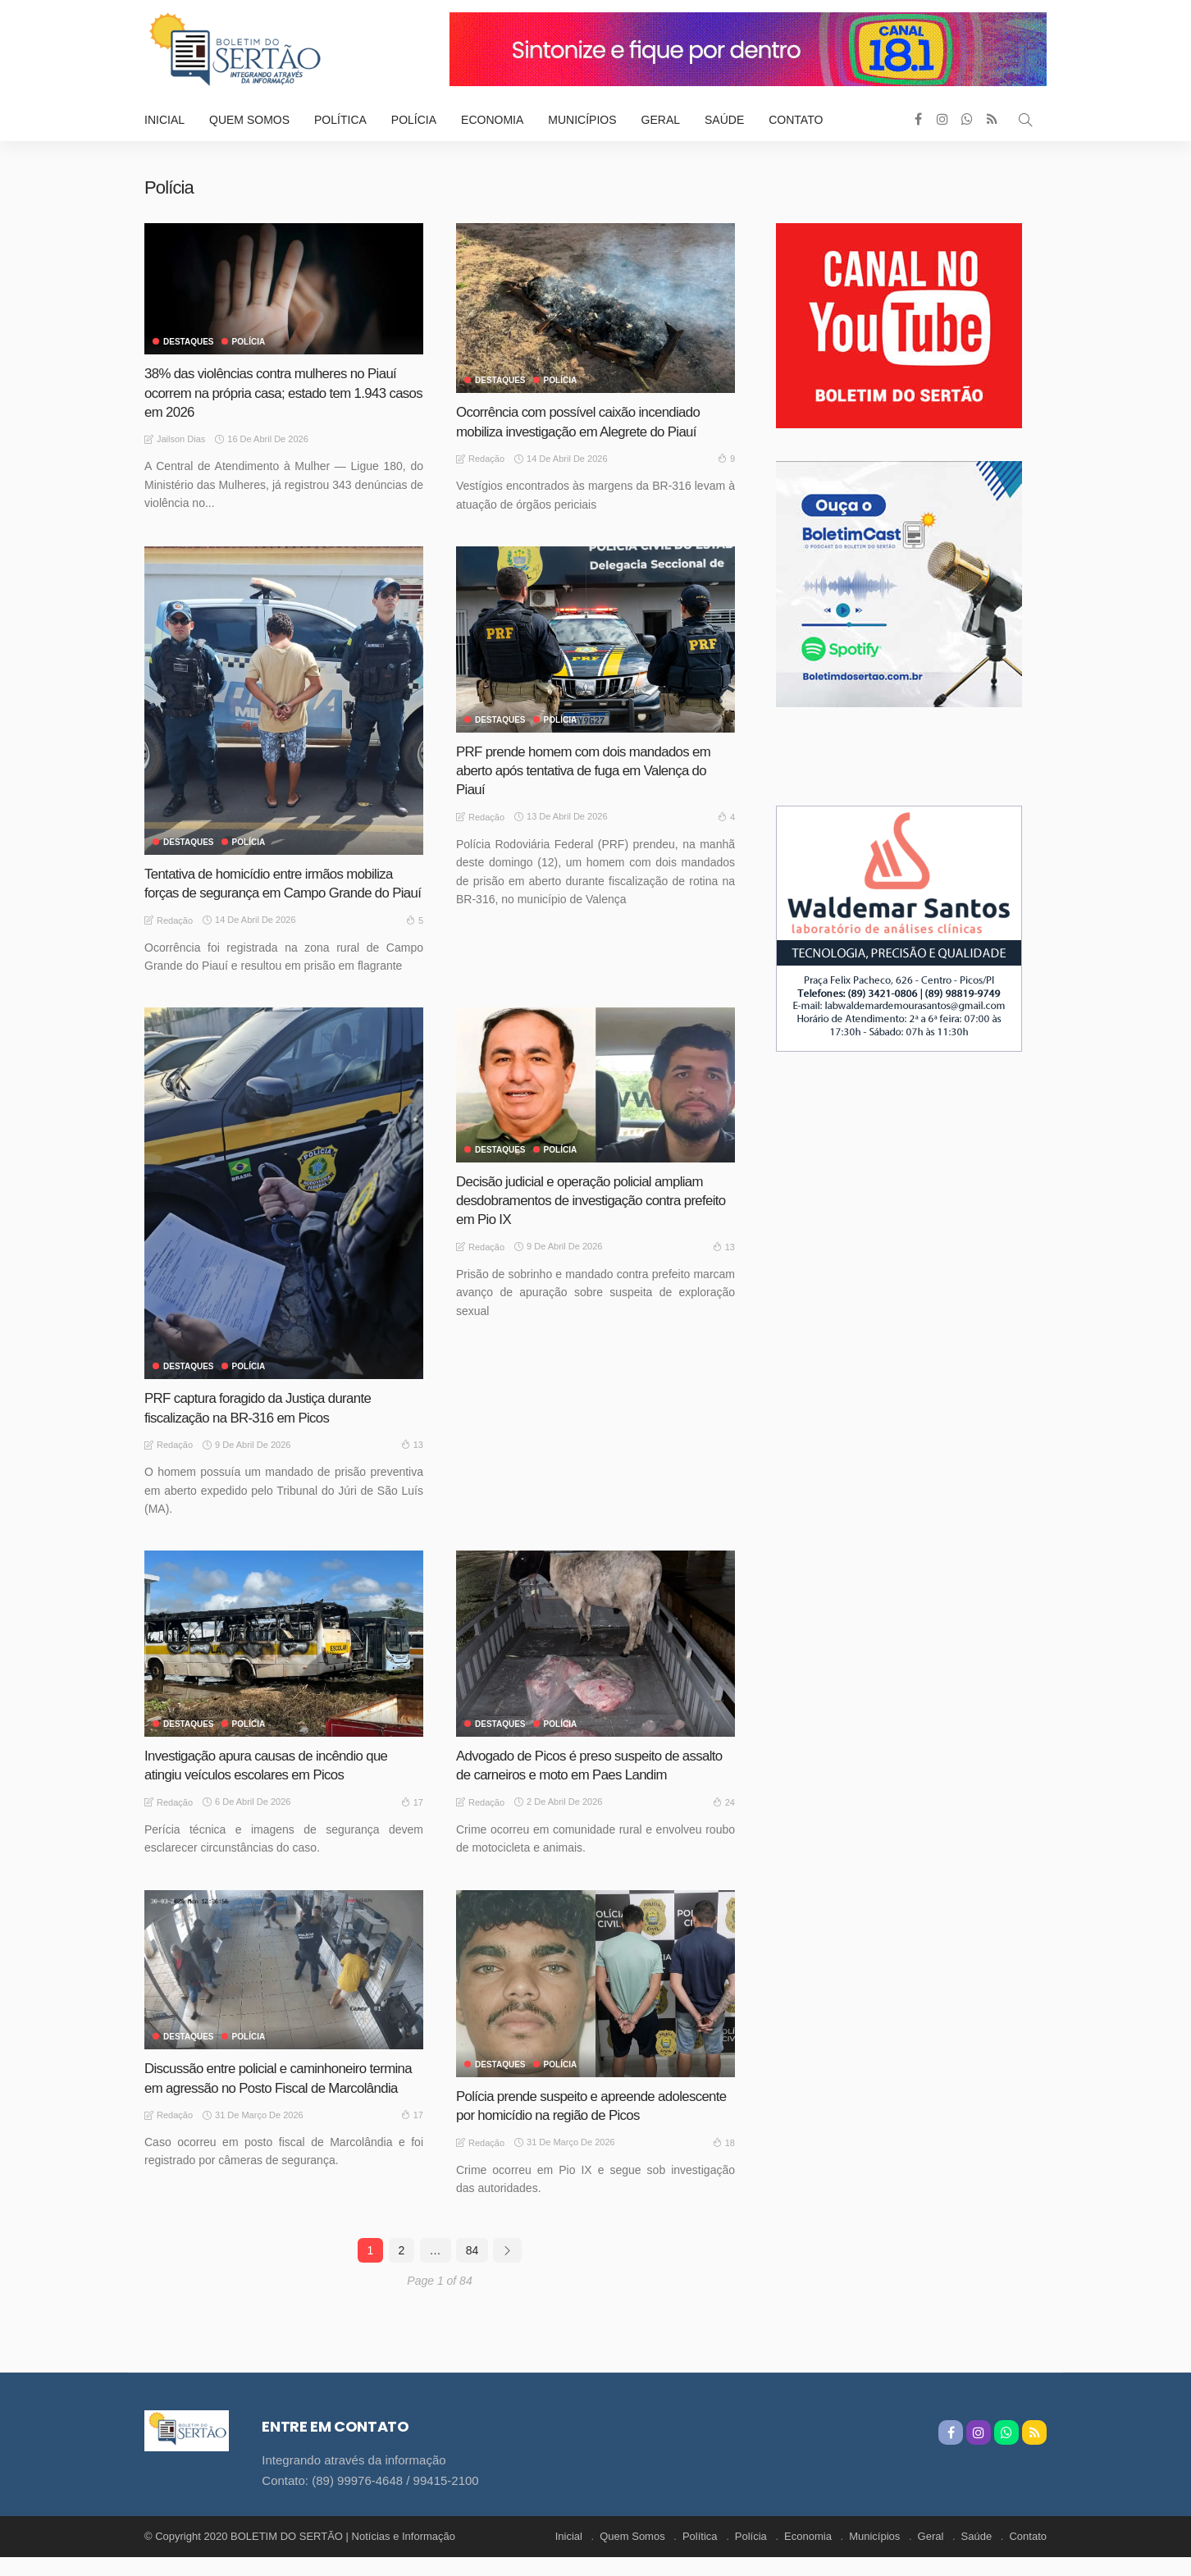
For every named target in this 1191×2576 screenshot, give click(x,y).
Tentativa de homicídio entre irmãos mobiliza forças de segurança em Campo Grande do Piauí (275, 893)
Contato (796, 119)
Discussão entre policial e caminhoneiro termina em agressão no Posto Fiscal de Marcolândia (263, 2107)
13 (412, 1463)
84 (472, 2270)
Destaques (188, 342)
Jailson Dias (181, 439)
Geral (660, 119)
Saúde (724, 119)
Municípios (582, 119)
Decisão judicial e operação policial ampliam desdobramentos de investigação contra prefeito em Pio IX (586, 1219)
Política (340, 119)
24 (724, 1820)
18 (724, 2161)
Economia (492, 119)
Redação (486, 459)
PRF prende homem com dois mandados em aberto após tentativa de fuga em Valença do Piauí (590, 770)
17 (412, 1820)
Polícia (413, 119)
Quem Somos (249, 119)
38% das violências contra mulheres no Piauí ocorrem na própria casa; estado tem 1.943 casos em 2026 (277, 392)
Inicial (164, 119)
